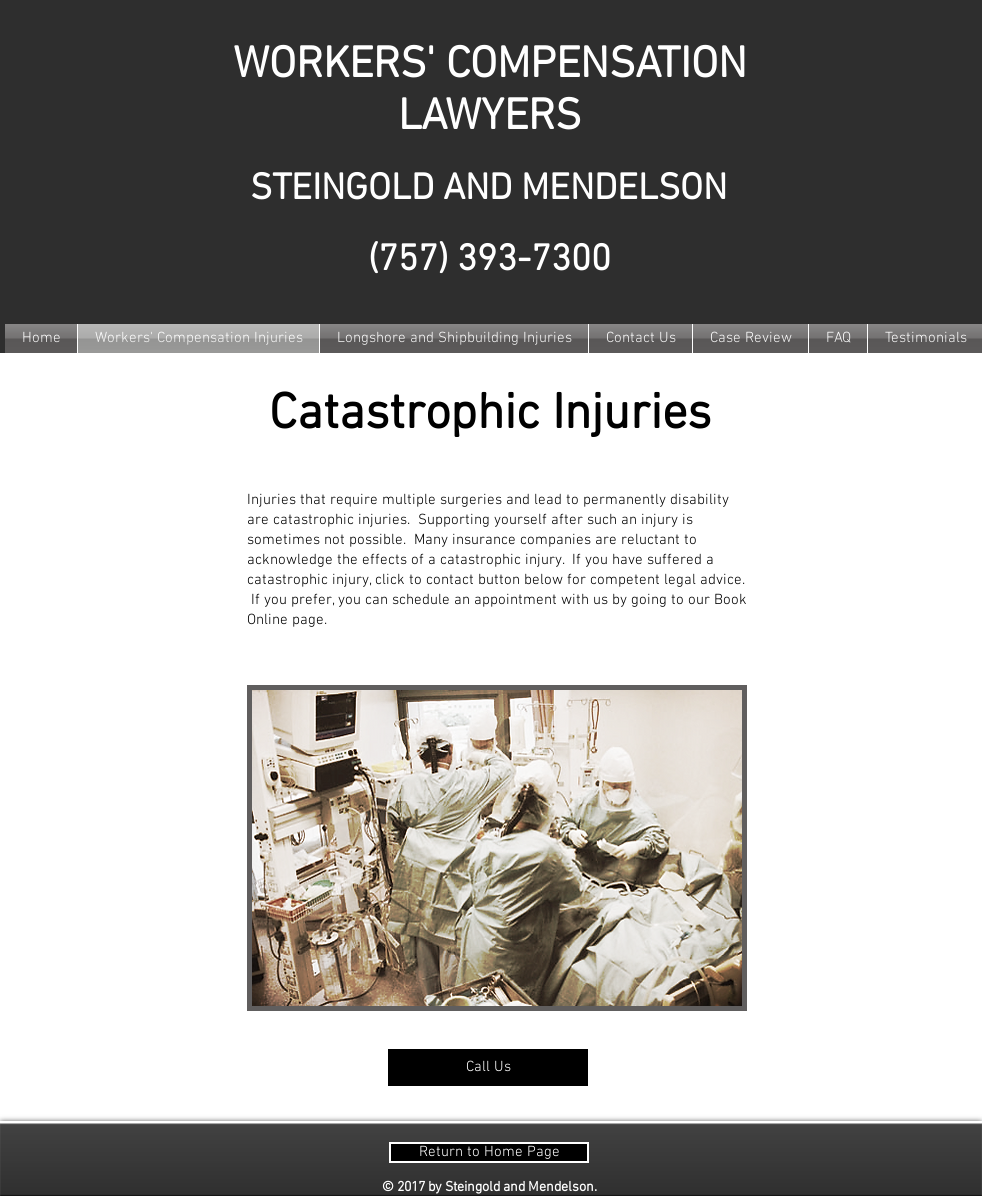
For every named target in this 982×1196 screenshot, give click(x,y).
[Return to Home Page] (489, 1152)
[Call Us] (488, 1067)
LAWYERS (489, 118)
